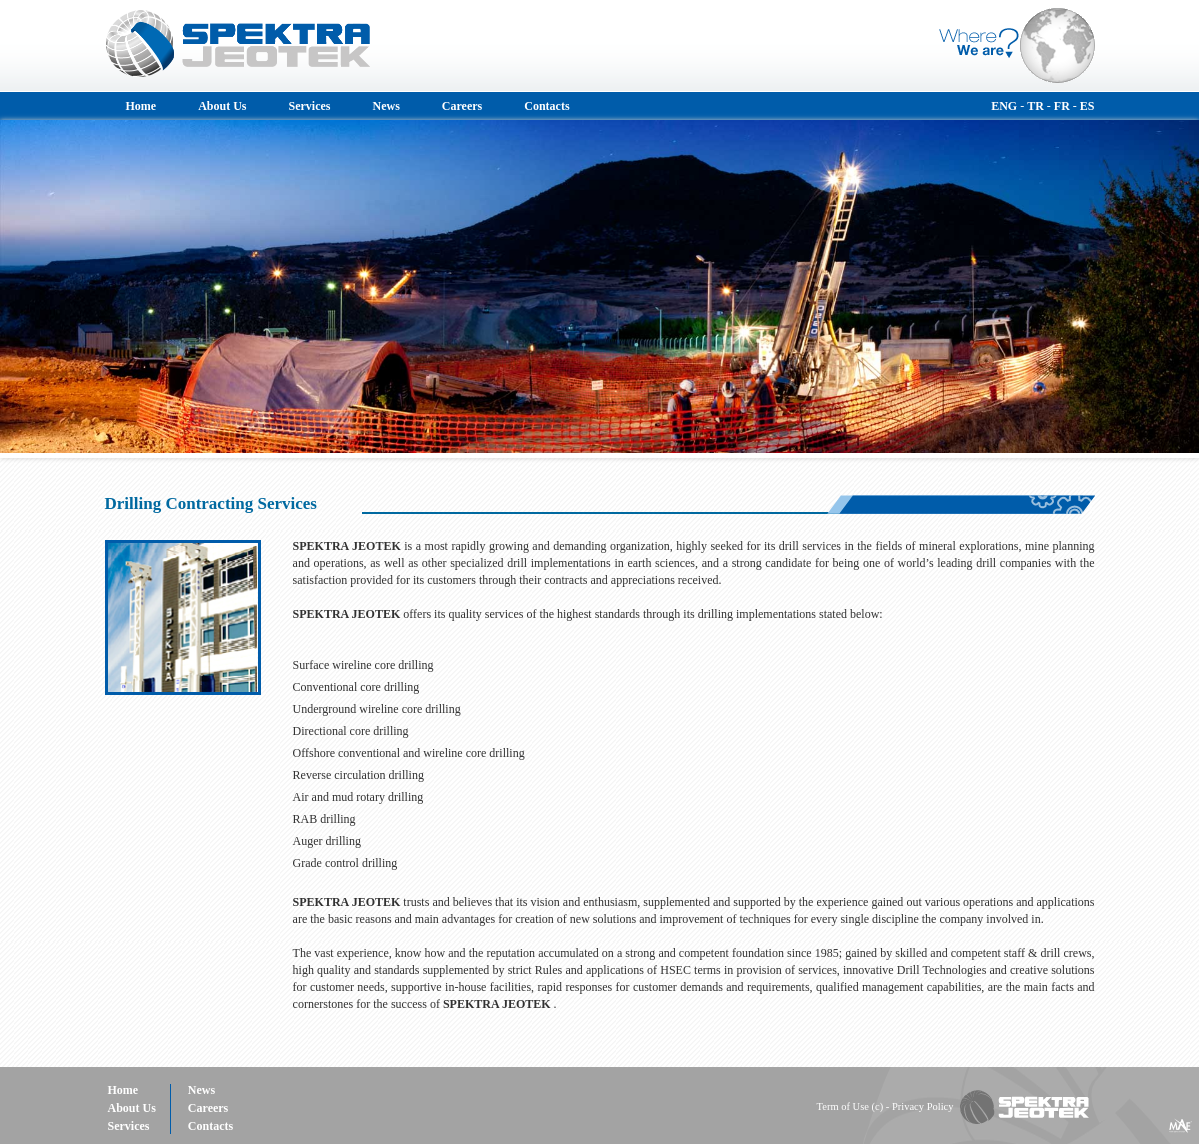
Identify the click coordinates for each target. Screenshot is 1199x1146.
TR (1035, 106)
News (386, 106)
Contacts (546, 106)
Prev (26, 289)
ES (1087, 106)
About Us (222, 106)
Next (1173, 289)
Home (141, 106)
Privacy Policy (923, 1106)
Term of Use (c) (850, 1106)
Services (310, 106)
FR (1062, 106)
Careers (462, 106)
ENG (1004, 106)
